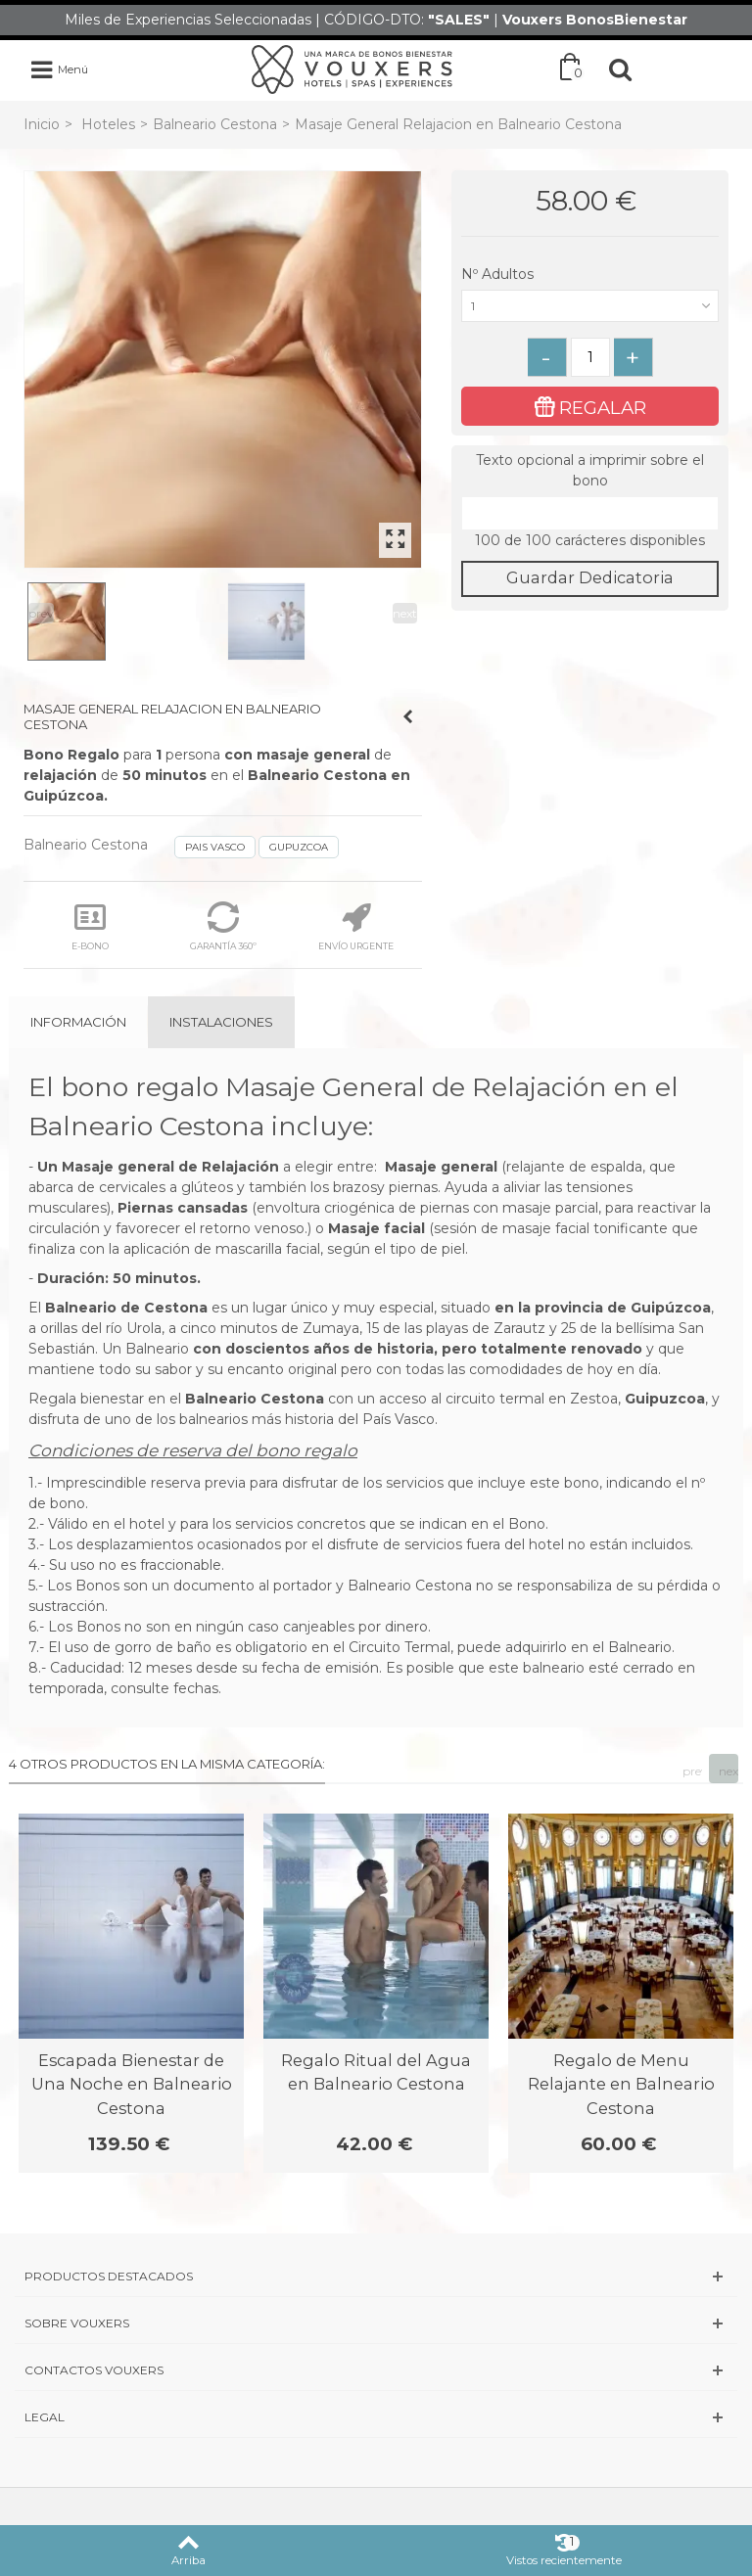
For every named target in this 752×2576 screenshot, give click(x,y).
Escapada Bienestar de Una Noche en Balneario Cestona (131, 2084)
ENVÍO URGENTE (356, 926)
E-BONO (90, 926)
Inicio (42, 124)
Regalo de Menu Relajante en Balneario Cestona (621, 2084)
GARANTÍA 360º (223, 926)
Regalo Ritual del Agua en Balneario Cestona (376, 2071)
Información (78, 1022)
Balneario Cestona (215, 124)
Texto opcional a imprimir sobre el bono (590, 470)
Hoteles (108, 124)
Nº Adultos (499, 274)
